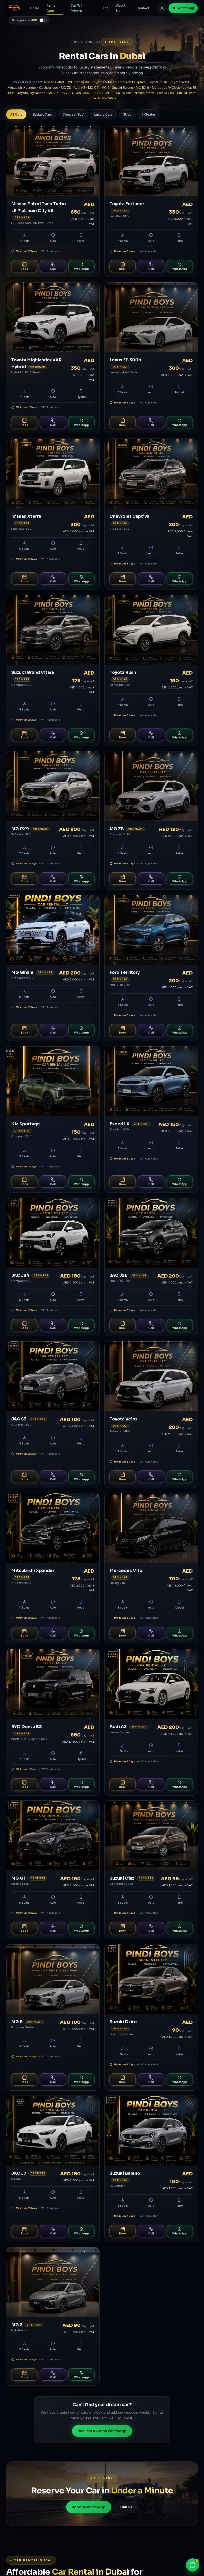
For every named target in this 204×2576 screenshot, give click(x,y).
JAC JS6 (82, 93)
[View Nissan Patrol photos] (52, 161)
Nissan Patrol (54, 82)
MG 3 (109, 93)
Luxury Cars (103, 114)
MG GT (93, 88)
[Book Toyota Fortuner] (122, 266)
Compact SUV (73, 114)
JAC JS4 (67, 93)
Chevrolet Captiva (131, 82)
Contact (143, 8)
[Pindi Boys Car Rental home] (14, 8)
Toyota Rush (157, 82)
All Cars (16, 114)
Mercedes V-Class (166, 88)
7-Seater (148, 114)
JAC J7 (52, 93)
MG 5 (105, 88)
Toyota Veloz (179, 82)
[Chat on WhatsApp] (192, 2565)
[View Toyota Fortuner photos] (151, 161)
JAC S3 (97, 93)
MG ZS (66, 88)
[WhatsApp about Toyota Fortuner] (180, 266)
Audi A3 (79, 88)
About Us (120, 8)
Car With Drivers (77, 8)
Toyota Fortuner (104, 82)
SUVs (127, 114)
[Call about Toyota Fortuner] (151, 266)
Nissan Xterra (144, 93)
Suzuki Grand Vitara (102, 98)
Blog (105, 8)
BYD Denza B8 (78, 82)
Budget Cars (42, 114)
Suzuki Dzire (186, 93)
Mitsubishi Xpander (21, 88)
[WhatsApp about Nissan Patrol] (81, 266)
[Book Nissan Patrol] (24, 266)
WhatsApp (183, 8)
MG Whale (124, 93)
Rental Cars (51, 8)
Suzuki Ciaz (165, 93)
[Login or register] (162, 8)
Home (34, 8)
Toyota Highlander (31, 93)
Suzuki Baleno (122, 88)
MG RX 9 (142, 88)
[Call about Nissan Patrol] (53, 266)
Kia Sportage (48, 88)
